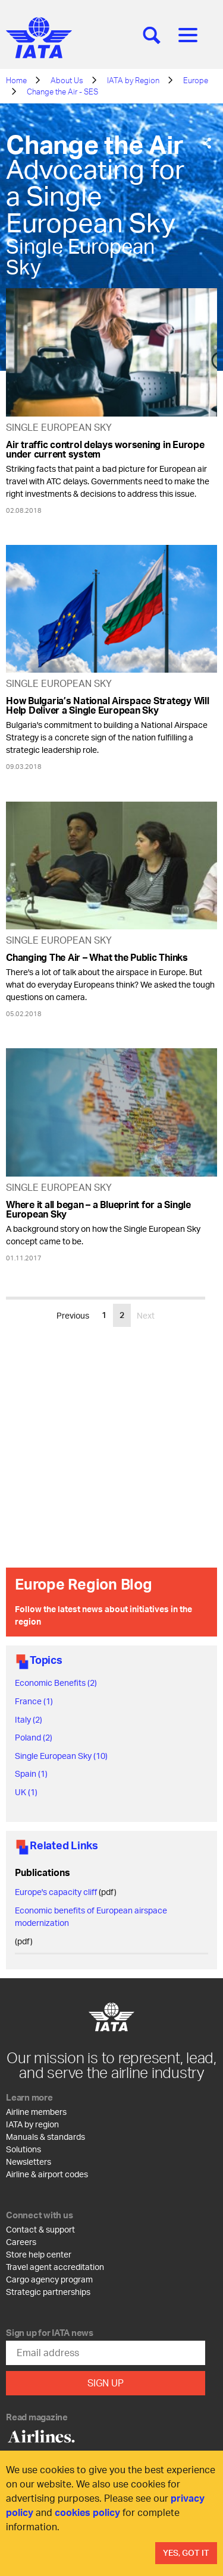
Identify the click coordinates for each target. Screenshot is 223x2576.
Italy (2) (28, 1719)
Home (16, 80)
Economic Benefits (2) (56, 1683)
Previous (72, 1315)
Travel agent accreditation (55, 2267)
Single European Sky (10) (61, 1756)
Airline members (36, 2112)
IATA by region (32, 2124)
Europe (195, 80)
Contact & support (40, 2229)
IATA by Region (133, 80)
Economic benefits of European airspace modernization (91, 1916)
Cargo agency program (49, 2279)
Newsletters (28, 2161)
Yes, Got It (186, 2552)
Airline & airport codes (47, 2174)
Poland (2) (33, 1737)
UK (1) (26, 1792)
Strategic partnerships (48, 2292)
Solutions (23, 2149)
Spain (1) (31, 1773)
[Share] (207, 143)
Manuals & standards (45, 2137)
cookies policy (87, 2512)
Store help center (38, 2254)
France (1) (34, 1701)
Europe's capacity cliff (56, 1892)
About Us (67, 80)
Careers (21, 2242)
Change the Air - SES (62, 91)
